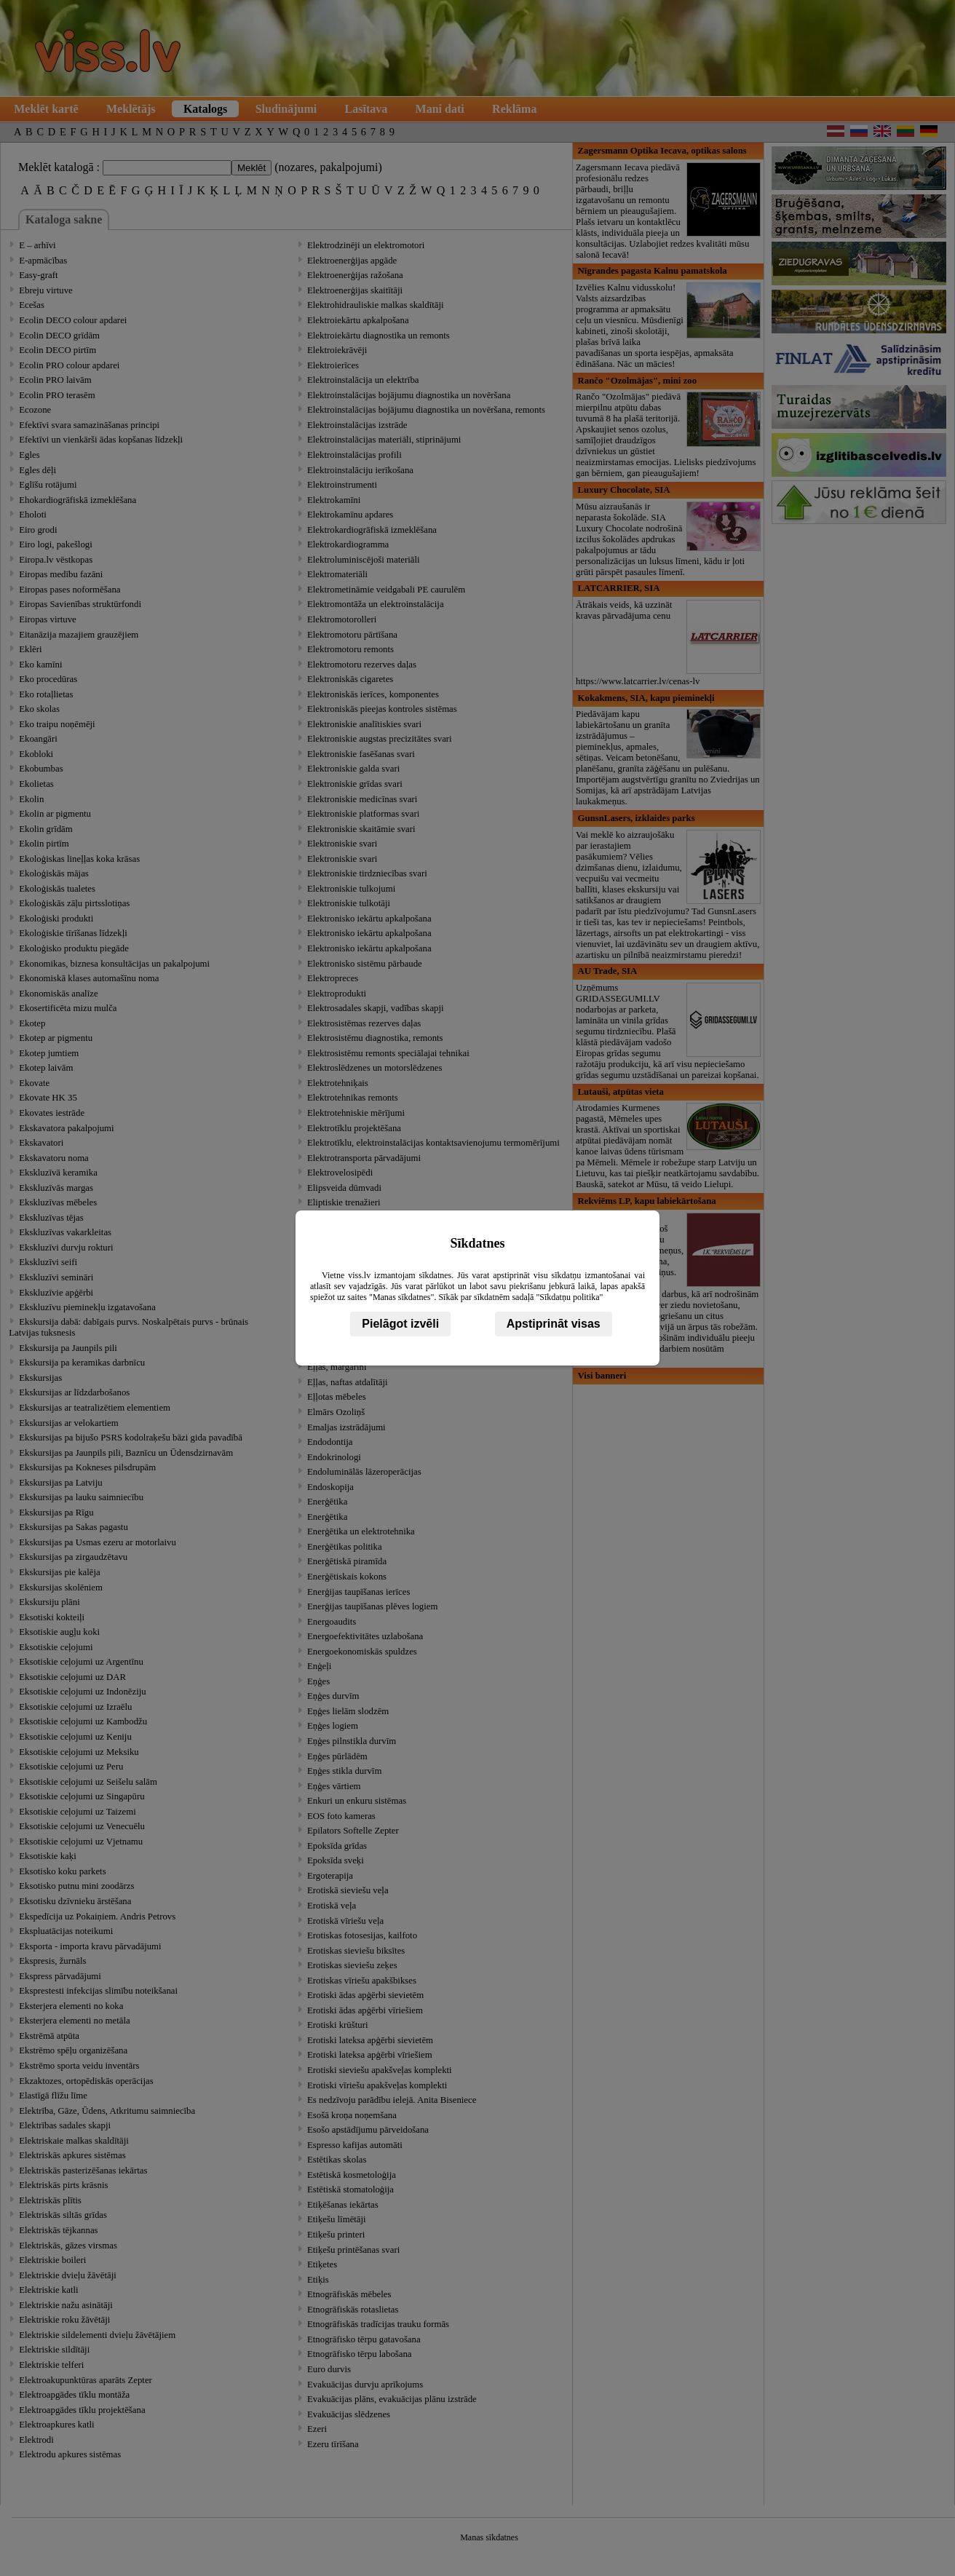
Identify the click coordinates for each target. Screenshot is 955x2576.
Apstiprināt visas (554, 1323)
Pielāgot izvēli (400, 1323)
